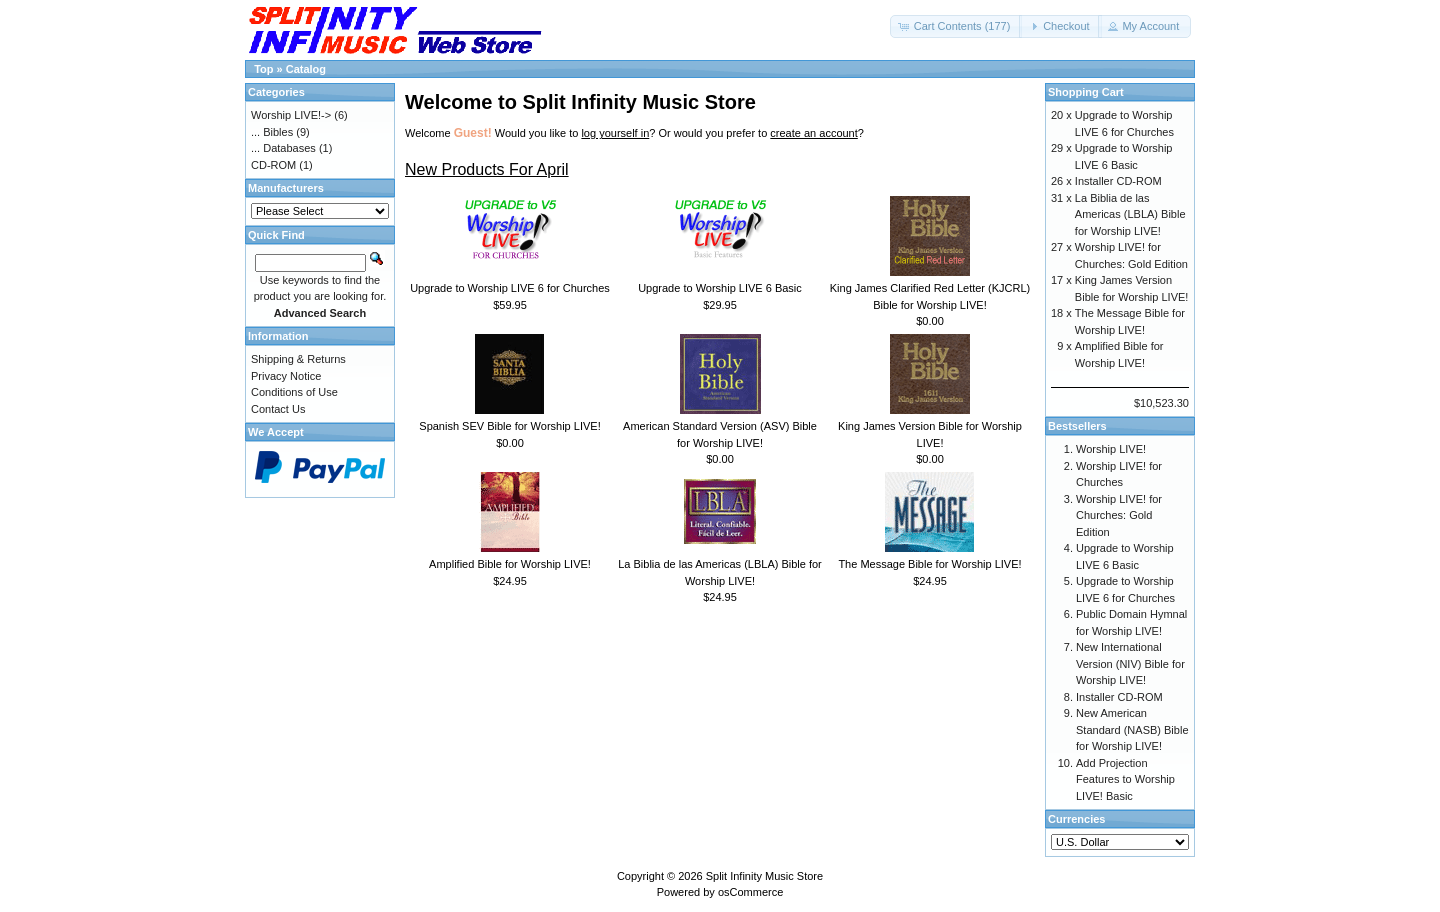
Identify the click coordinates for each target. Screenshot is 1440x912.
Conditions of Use (294, 392)
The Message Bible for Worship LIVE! (929, 564)
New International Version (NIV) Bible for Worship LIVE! (1130, 663)
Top (263, 69)
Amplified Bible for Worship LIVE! (510, 564)
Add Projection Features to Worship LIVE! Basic (1125, 779)
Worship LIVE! (1111, 449)
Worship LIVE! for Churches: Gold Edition (1119, 515)
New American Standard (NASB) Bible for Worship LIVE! (1132, 729)
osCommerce (750, 892)
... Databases (283, 148)
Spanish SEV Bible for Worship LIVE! (509, 426)
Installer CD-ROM (1118, 181)
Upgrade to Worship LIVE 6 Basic (720, 288)
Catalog (306, 69)
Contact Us (278, 409)
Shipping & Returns (298, 359)
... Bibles (272, 132)
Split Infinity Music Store (764, 876)
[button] (956, 26)
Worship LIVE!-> (291, 115)
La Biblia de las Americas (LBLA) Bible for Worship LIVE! (1130, 214)
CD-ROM (273, 165)
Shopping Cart (1086, 92)
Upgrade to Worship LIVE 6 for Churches (510, 288)
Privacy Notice (286, 376)
